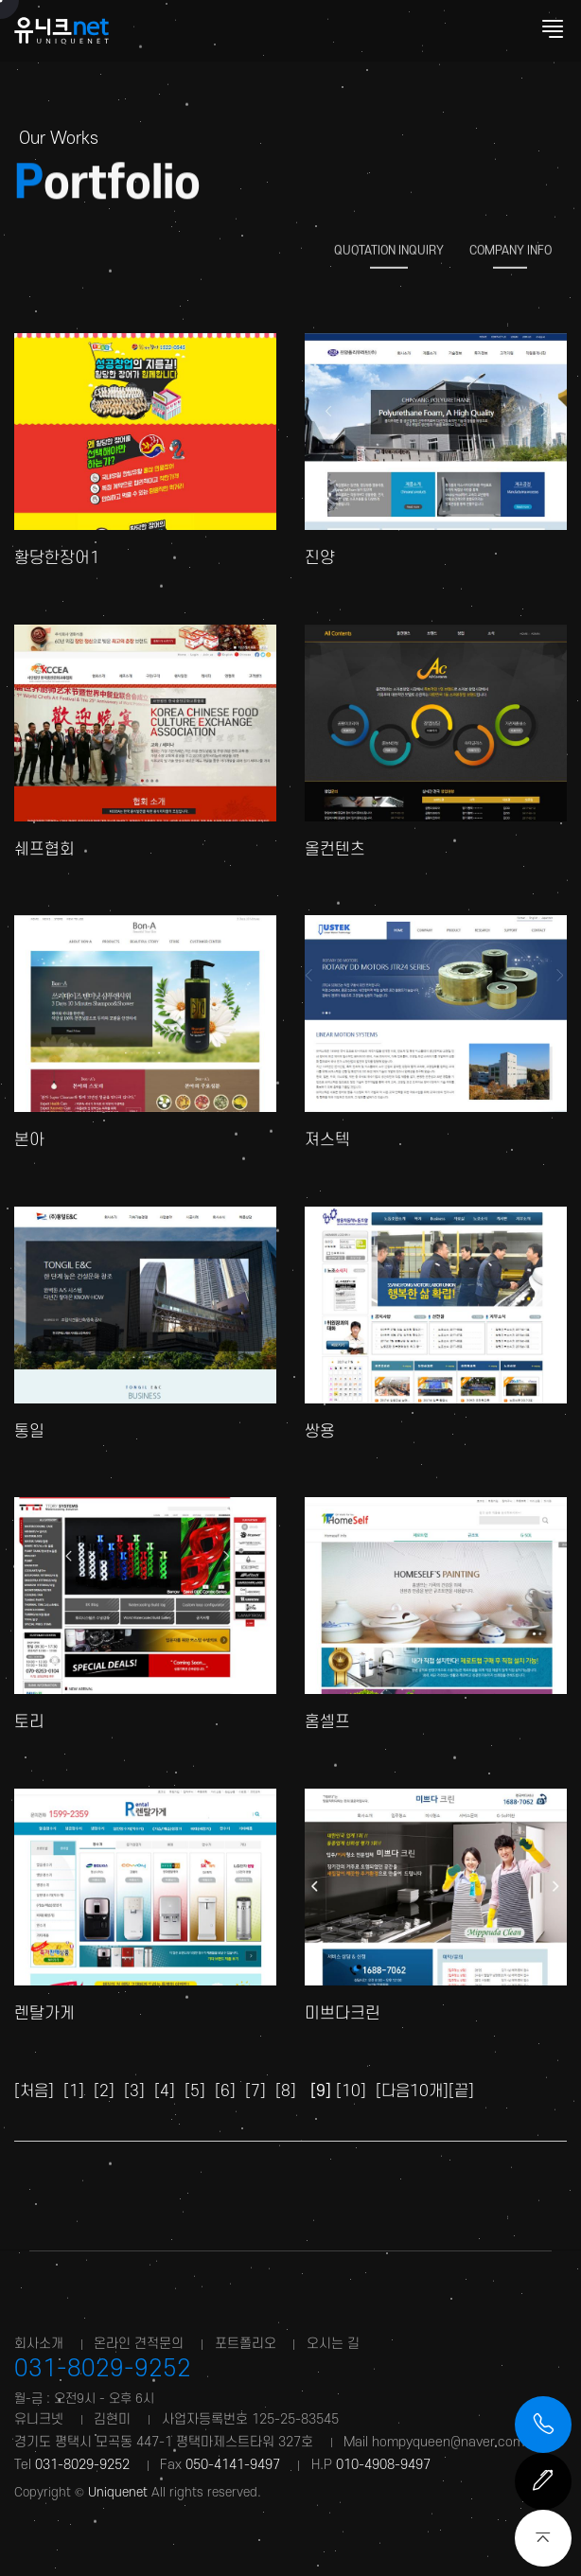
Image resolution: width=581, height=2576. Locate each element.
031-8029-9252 (102, 2368)
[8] (285, 2091)
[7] (255, 2091)
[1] (73, 2091)
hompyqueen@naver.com (448, 2442)
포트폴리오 (245, 2344)
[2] (104, 2091)
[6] (225, 2091)
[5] (195, 2091)
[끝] (461, 2091)
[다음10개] (412, 2091)
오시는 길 (333, 2344)
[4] (164, 2091)
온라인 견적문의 (139, 2344)
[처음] (34, 2091)
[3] (134, 2091)
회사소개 (38, 2344)
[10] (351, 2091)
